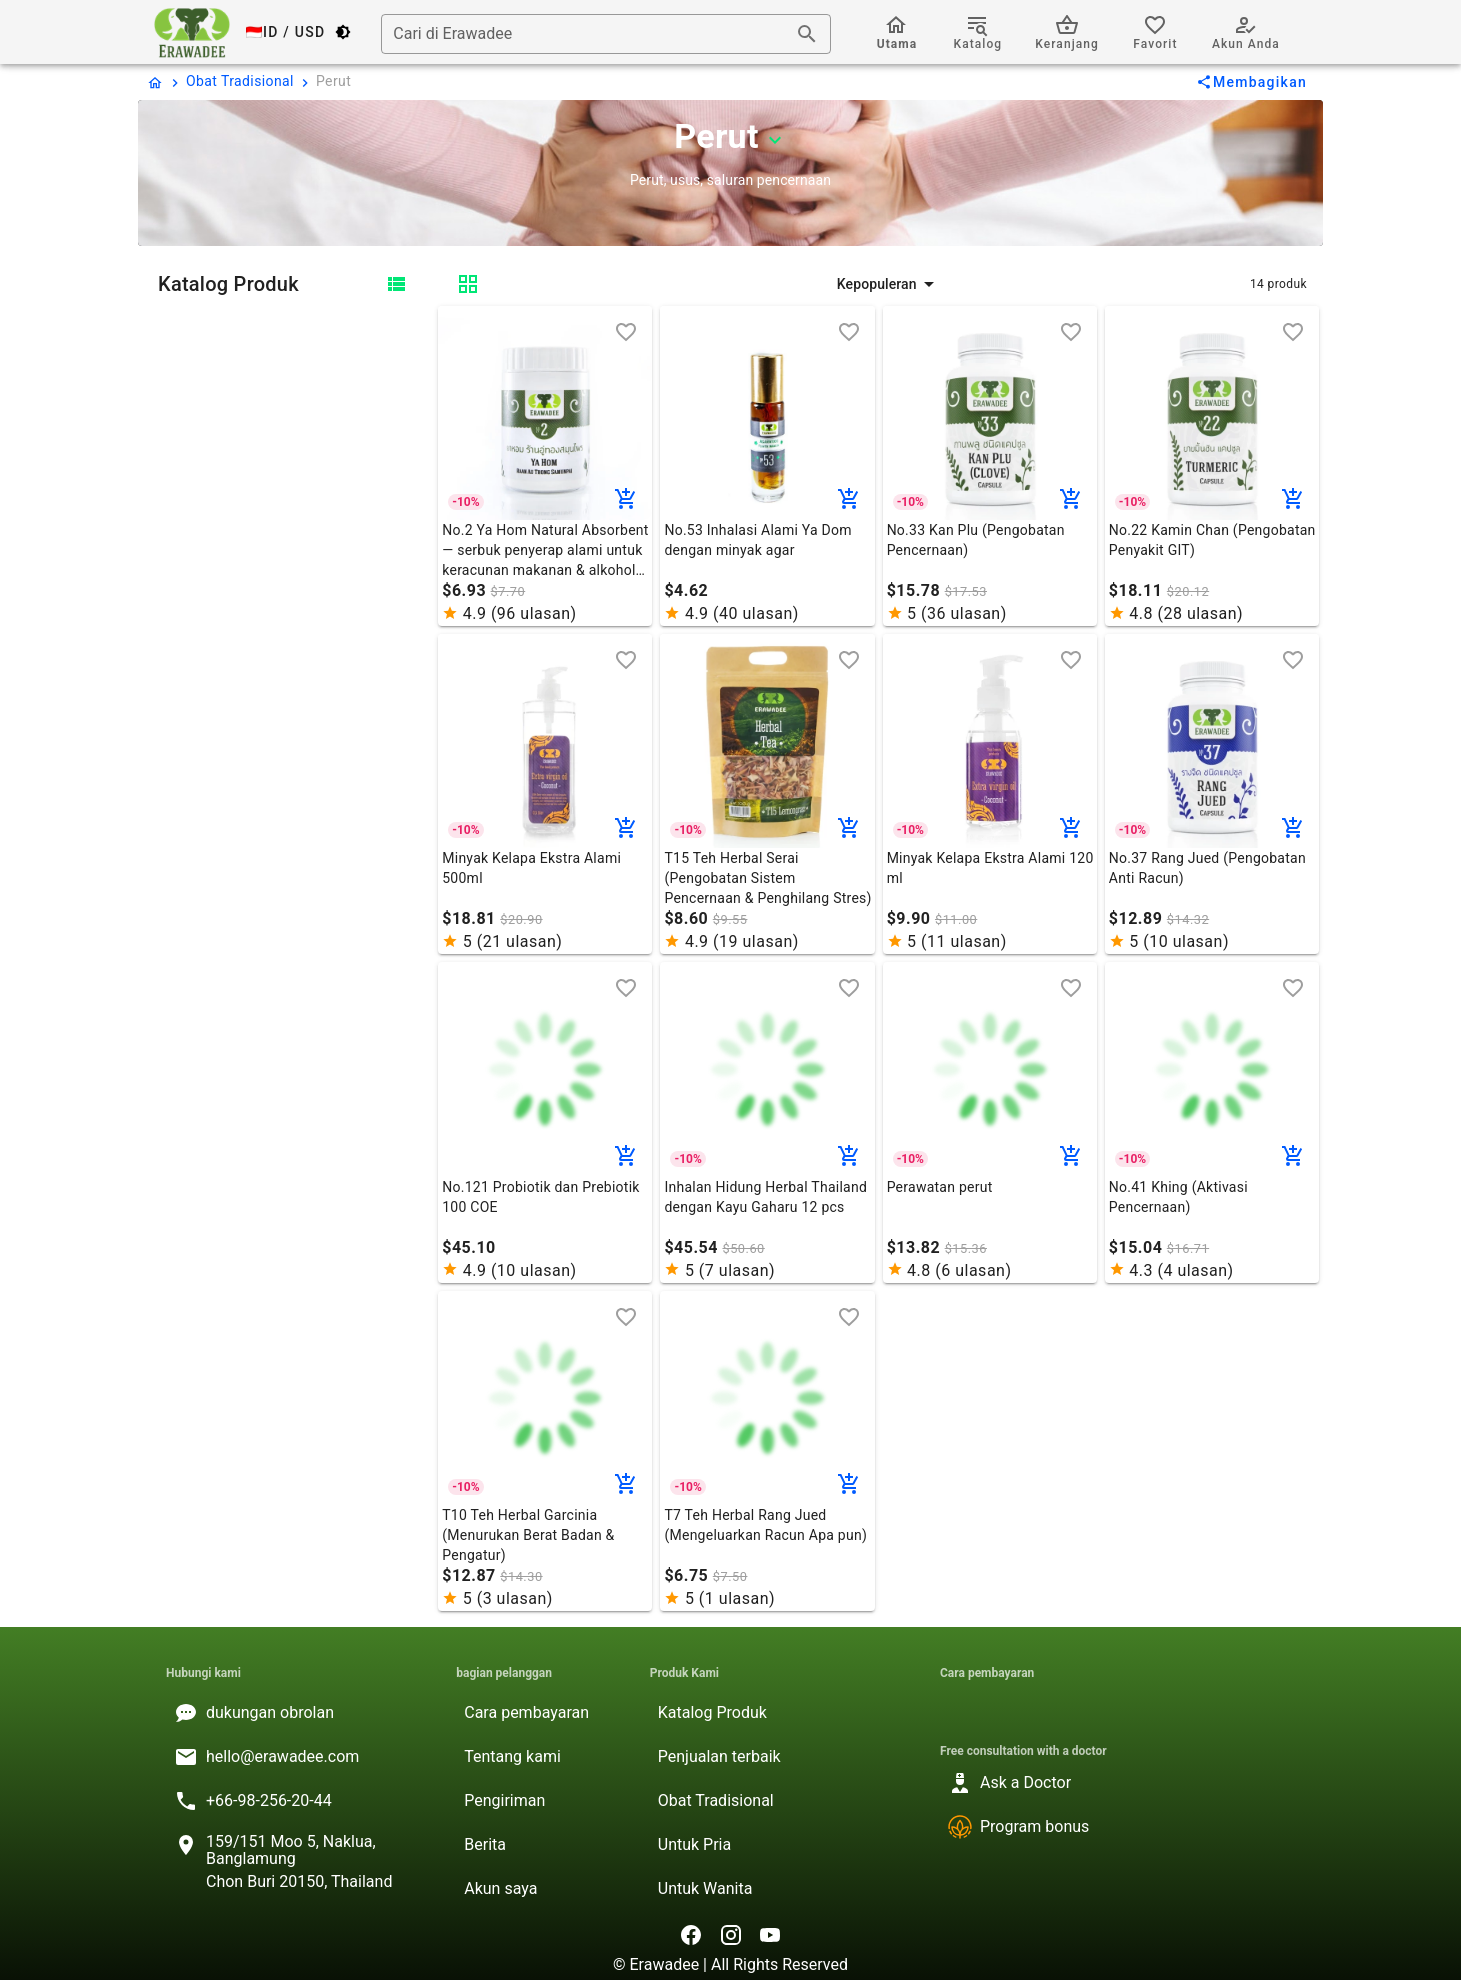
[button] (888, 284)
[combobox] (606, 34)
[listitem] (295, 1713)
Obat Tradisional (240, 81)
